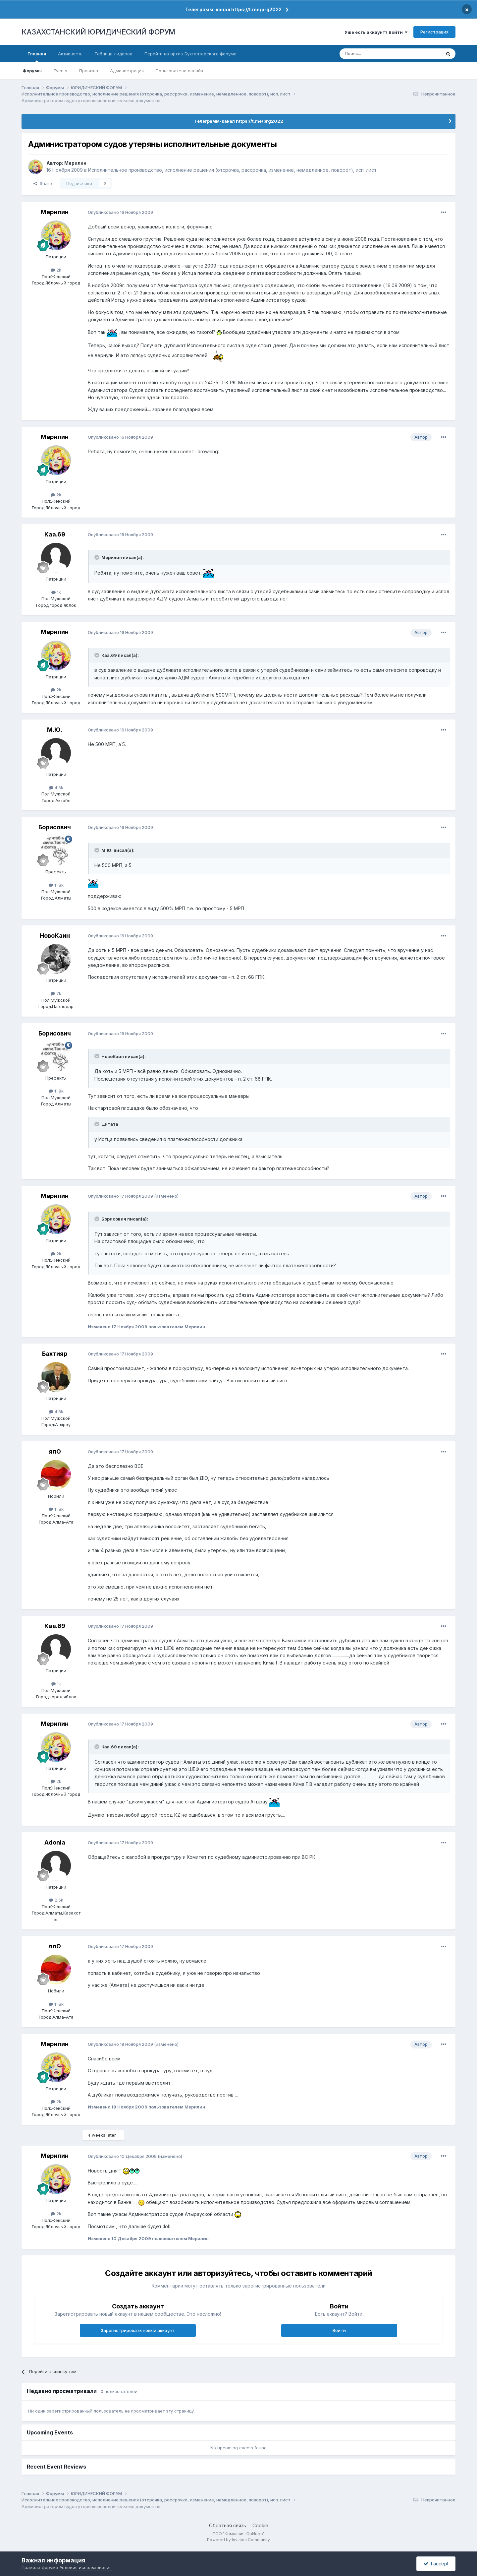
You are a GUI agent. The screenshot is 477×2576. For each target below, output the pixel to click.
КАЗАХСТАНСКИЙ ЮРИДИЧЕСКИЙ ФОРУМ (98, 32)
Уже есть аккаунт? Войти (375, 32)
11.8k (56, 885)
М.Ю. (54, 729)
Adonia (54, 1842)
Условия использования (86, 2567)
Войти (339, 2330)
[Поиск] (372, 53)
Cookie (260, 2525)
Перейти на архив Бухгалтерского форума (190, 53)
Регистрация (434, 31)
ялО (55, 1451)
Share (42, 183)
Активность (70, 53)
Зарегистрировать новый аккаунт (138, 2330)
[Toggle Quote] (97, 557)
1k (56, 592)
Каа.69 (54, 534)
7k (56, 993)
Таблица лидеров (113, 53)
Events (60, 70)
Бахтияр (54, 1353)
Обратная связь (227, 2525)
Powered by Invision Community (238, 2539)
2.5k (56, 1900)
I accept (436, 2563)
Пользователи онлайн (179, 70)
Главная (36, 56)
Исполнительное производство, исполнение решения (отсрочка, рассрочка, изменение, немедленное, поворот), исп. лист (232, 170)
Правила (88, 70)
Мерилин (75, 163)
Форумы (32, 70)
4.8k (56, 1411)
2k (56, 270)
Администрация (127, 70)
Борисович (54, 827)
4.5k (56, 787)
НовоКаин (55, 935)
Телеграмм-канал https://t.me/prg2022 (233, 9)
